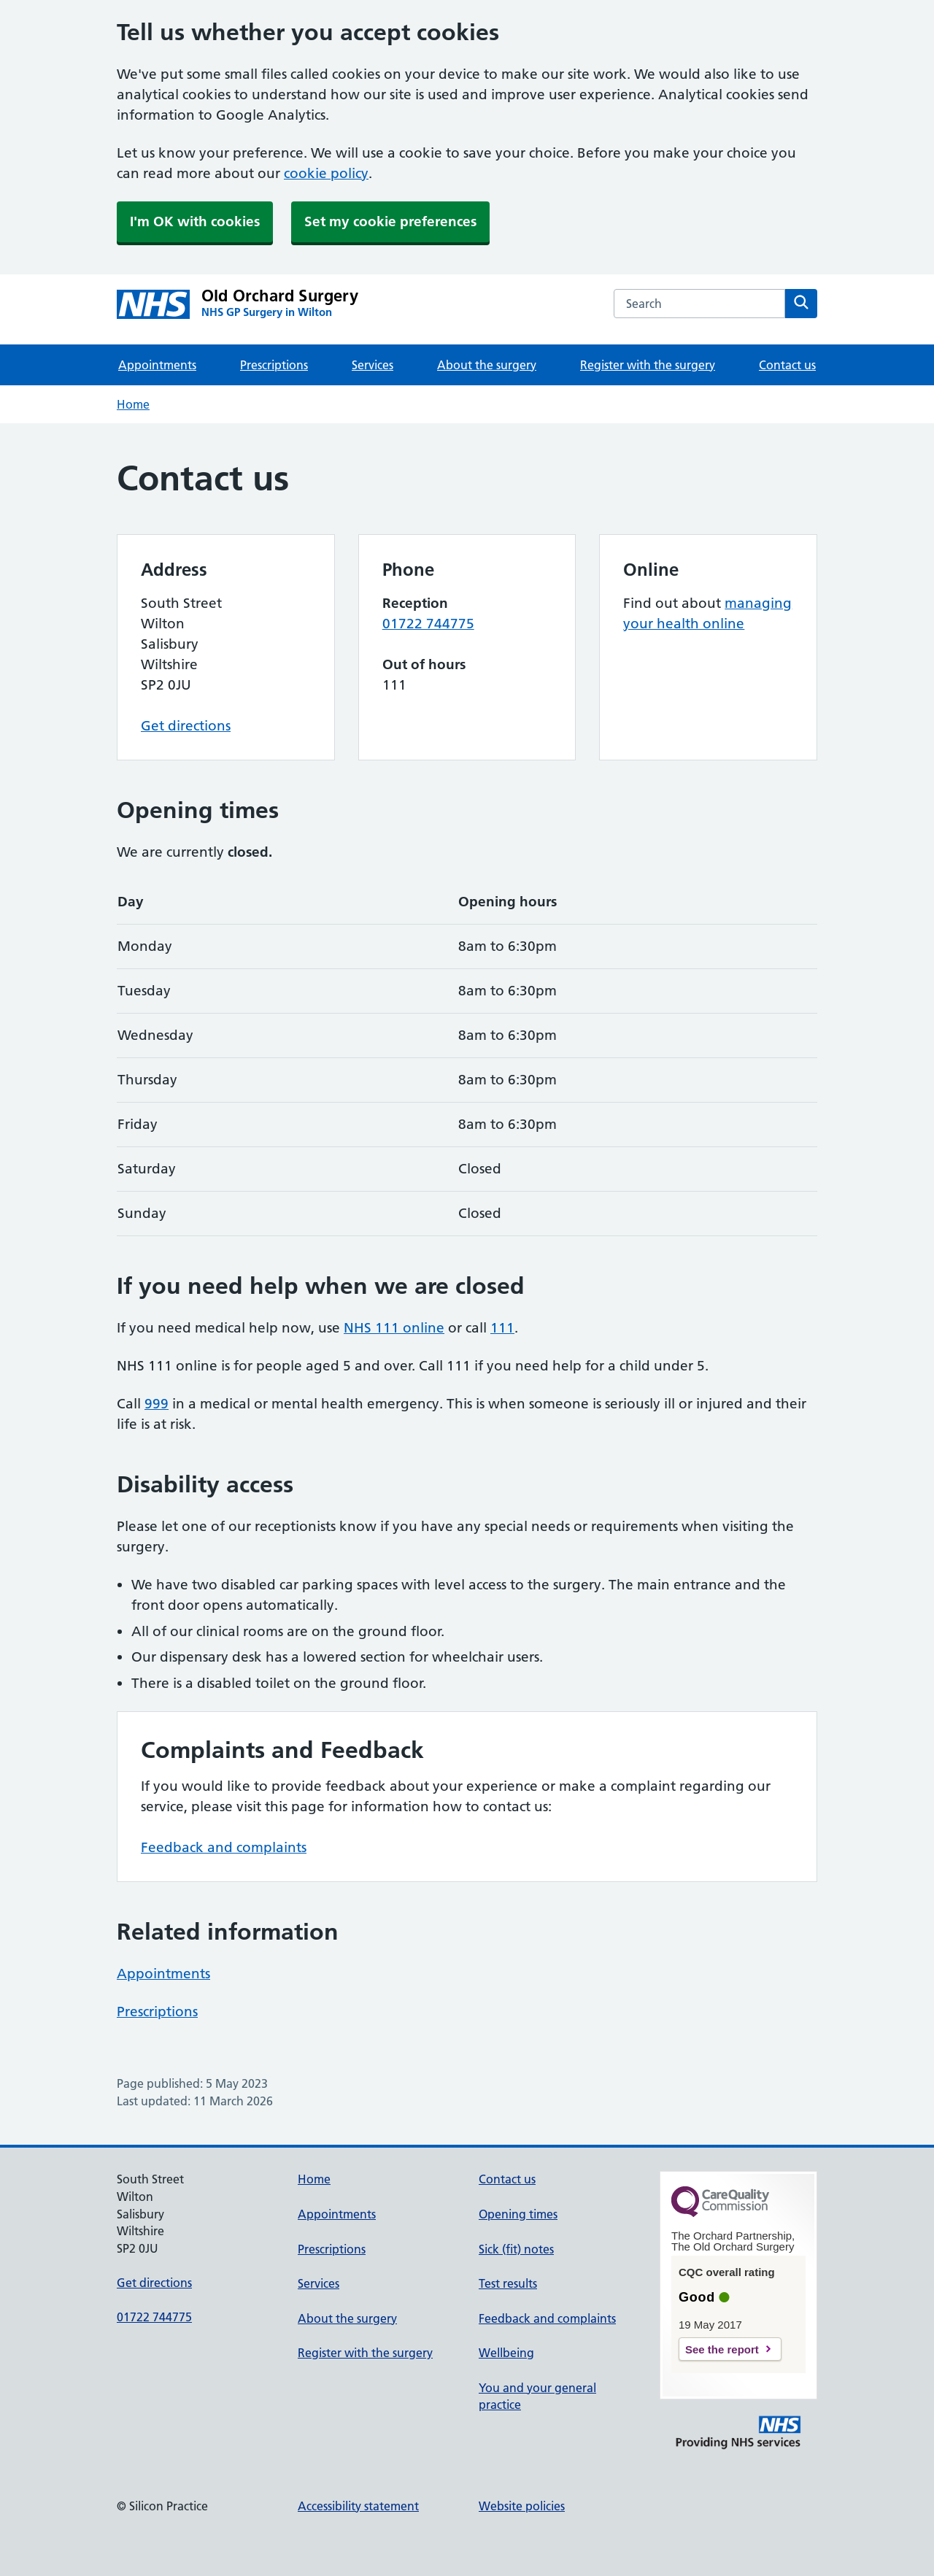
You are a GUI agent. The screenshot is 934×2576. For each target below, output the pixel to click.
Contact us (787, 365)
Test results (508, 2283)
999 (156, 1403)
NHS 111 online (394, 1327)
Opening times (518, 2214)
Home (133, 404)
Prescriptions (274, 365)
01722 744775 (428, 623)
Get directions (186, 725)
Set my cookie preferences (390, 221)
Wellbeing (506, 2352)
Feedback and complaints (223, 1847)
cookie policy (326, 173)
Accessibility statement (358, 2506)
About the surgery (486, 365)
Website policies (522, 2506)
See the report (722, 2349)
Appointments (157, 365)
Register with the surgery (647, 365)
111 (502, 1327)
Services (372, 365)
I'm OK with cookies (195, 221)
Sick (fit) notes (516, 2249)
